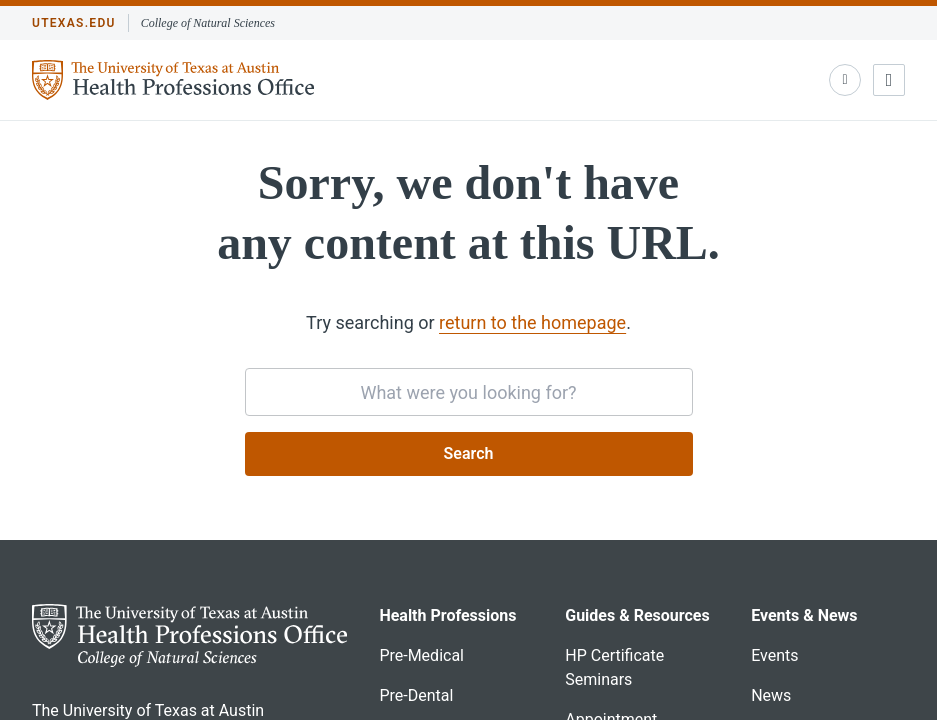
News (771, 695)
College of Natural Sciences (208, 23)
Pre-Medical (421, 655)
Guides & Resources (637, 615)
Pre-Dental (416, 695)
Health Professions (447, 615)
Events (774, 655)
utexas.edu (74, 23)
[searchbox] (469, 392)
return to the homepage (532, 322)
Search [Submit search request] (469, 453)
